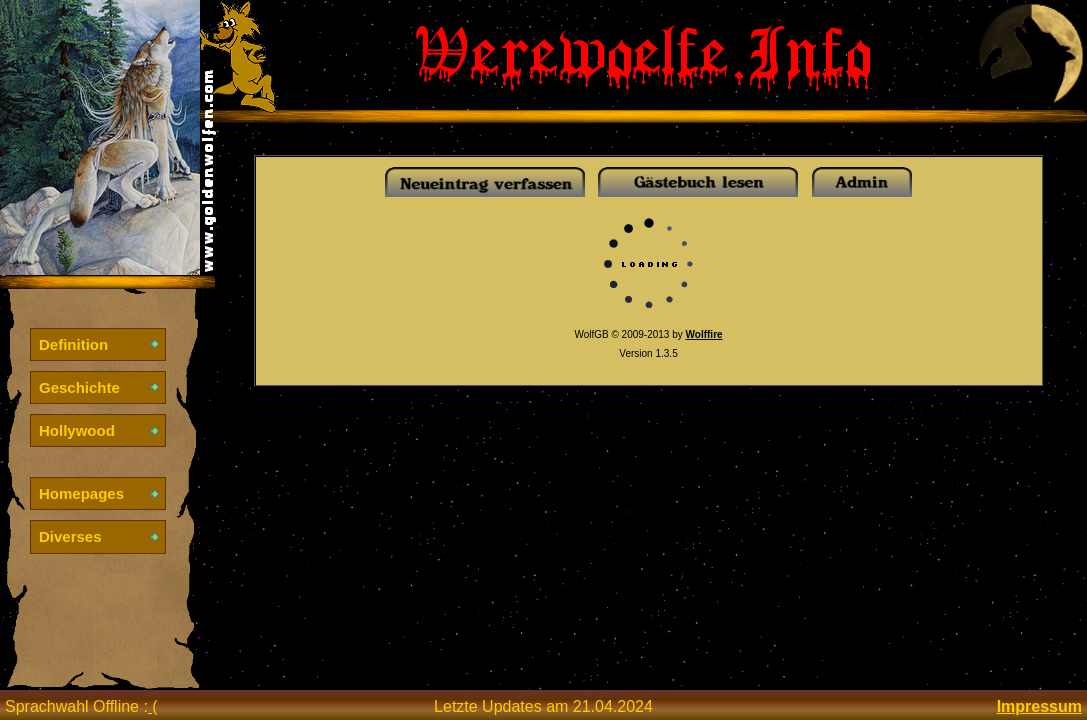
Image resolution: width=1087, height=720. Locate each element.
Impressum (1039, 706)
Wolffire (704, 334)
